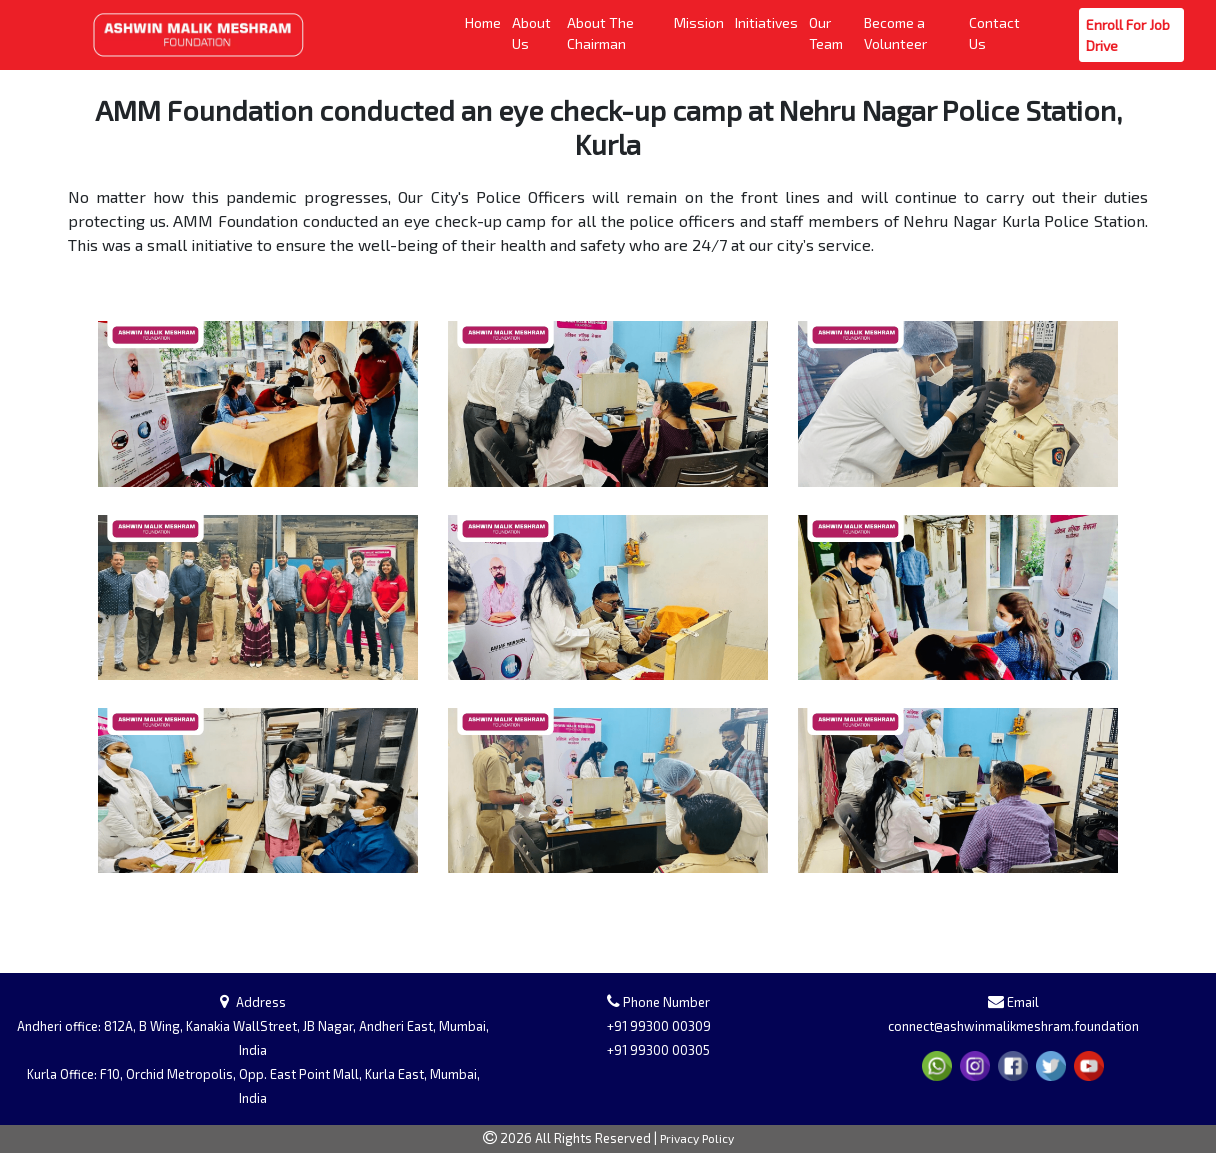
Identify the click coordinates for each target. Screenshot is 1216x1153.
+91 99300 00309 (659, 1026)
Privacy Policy (697, 1138)
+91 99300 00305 (658, 1050)
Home (484, 21)
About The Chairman (616, 33)
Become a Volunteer (913, 33)
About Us (535, 33)
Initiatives (768, 21)
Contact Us (997, 33)
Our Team (832, 33)
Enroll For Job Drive (1131, 35)
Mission (700, 21)
